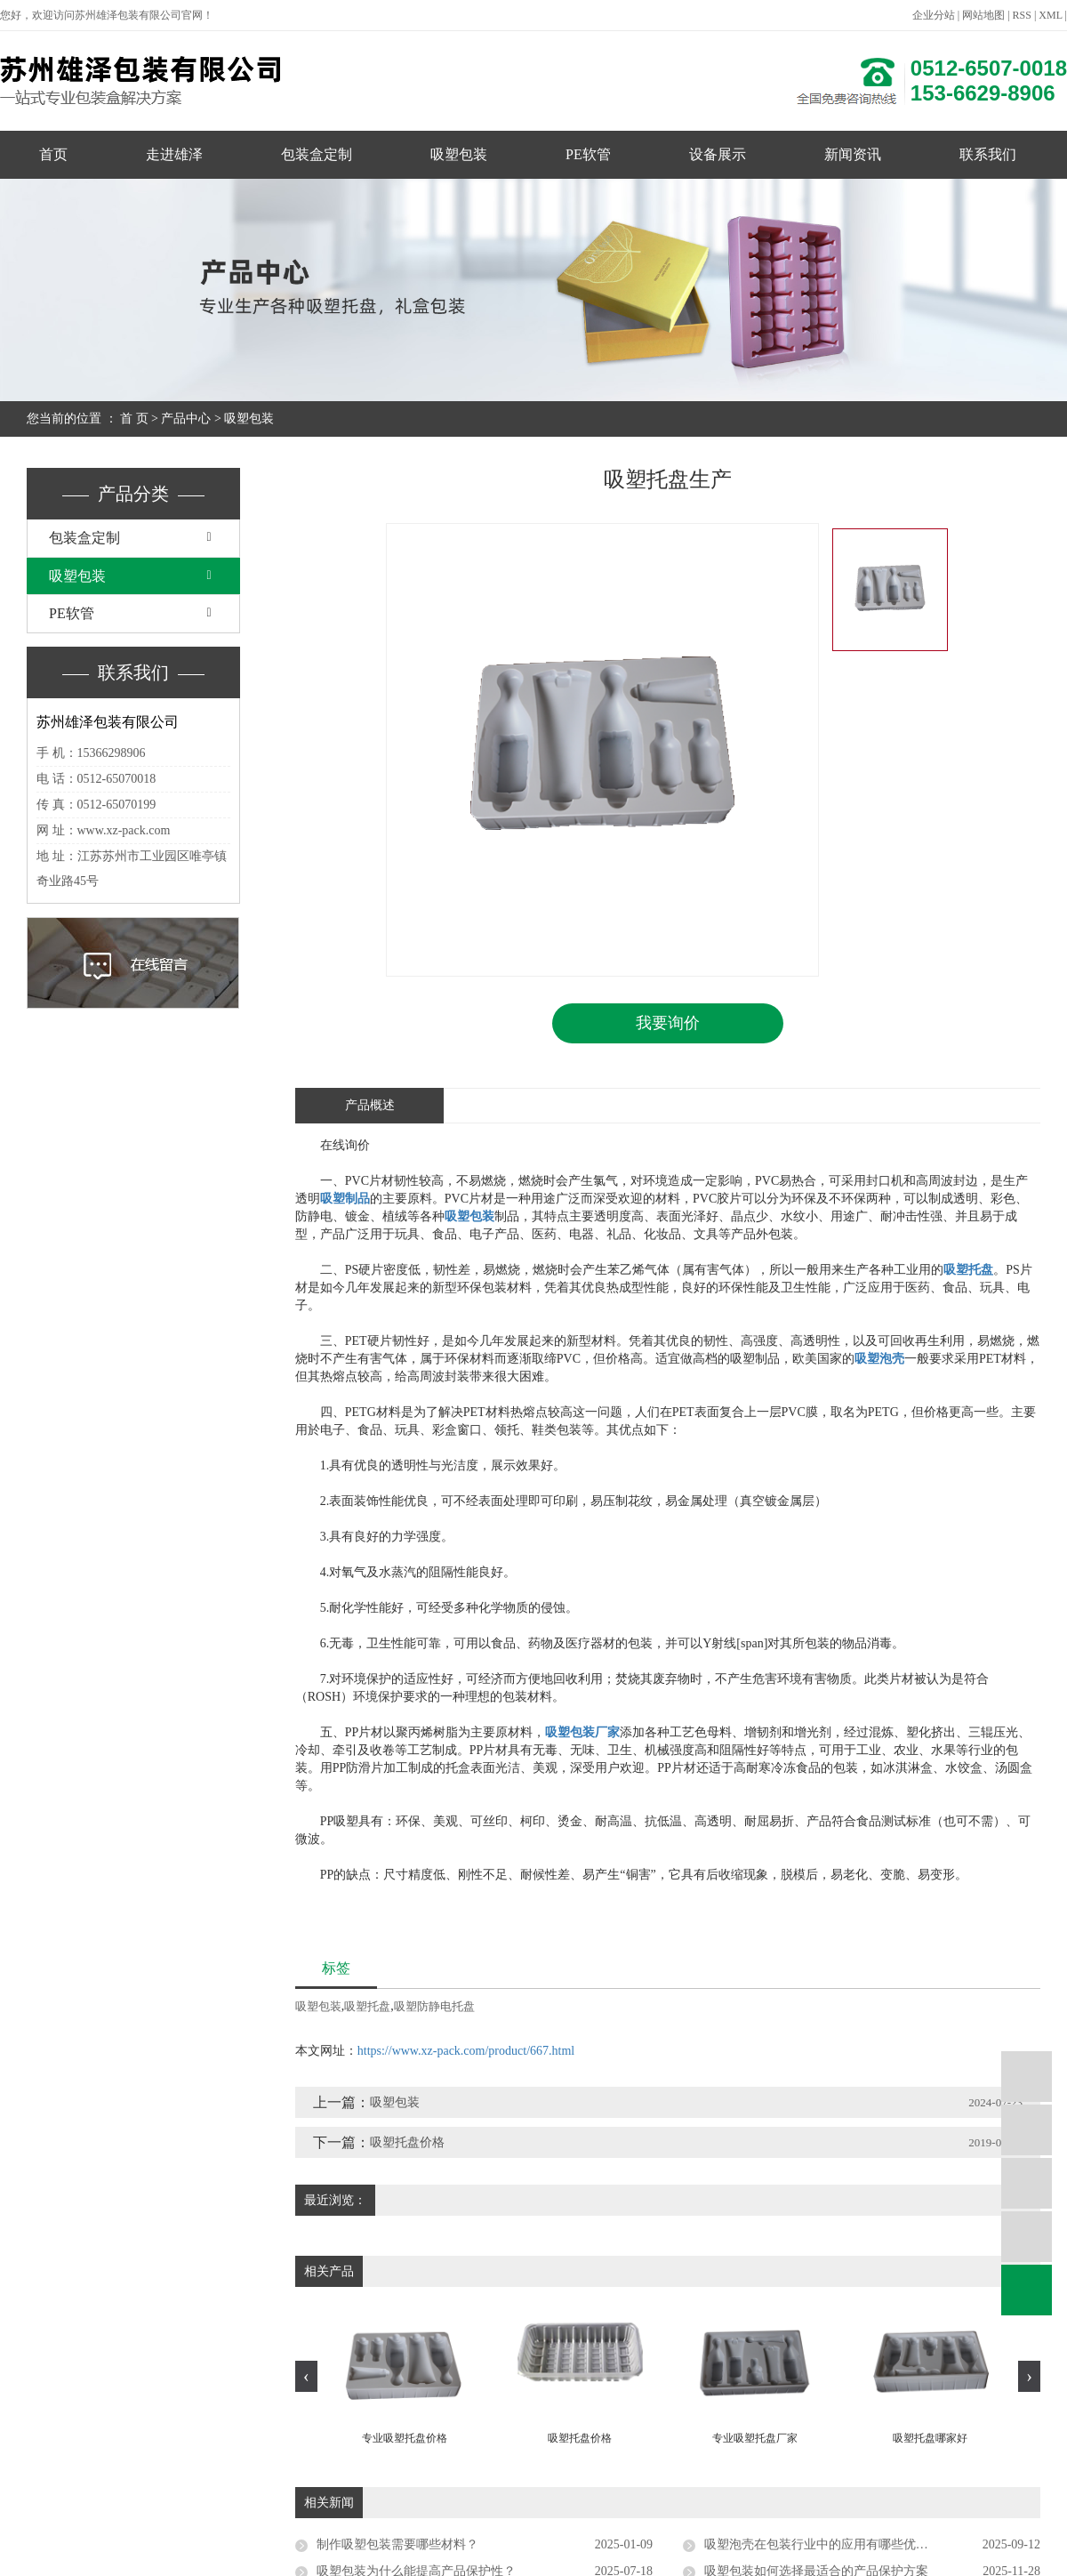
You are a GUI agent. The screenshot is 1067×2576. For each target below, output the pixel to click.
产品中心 (186, 418)
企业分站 (933, 15)
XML (1050, 15)
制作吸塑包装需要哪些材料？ (397, 2544)
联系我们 (987, 154)
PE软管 (588, 154)
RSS (1022, 15)
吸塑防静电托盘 (434, 2006)
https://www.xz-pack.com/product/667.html (465, 2050)
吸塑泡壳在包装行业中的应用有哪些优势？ (822, 2544)
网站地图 (983, 15)
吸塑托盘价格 (407, 2142)
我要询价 (668, 1023)
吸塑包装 (458, 154)
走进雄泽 (174, 154)
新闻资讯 (852, 154)
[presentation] (306, 2375)
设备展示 (717, 154)
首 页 (134, 418)
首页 (53, 154)
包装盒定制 (316, 154)
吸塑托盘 (367, 2006)
